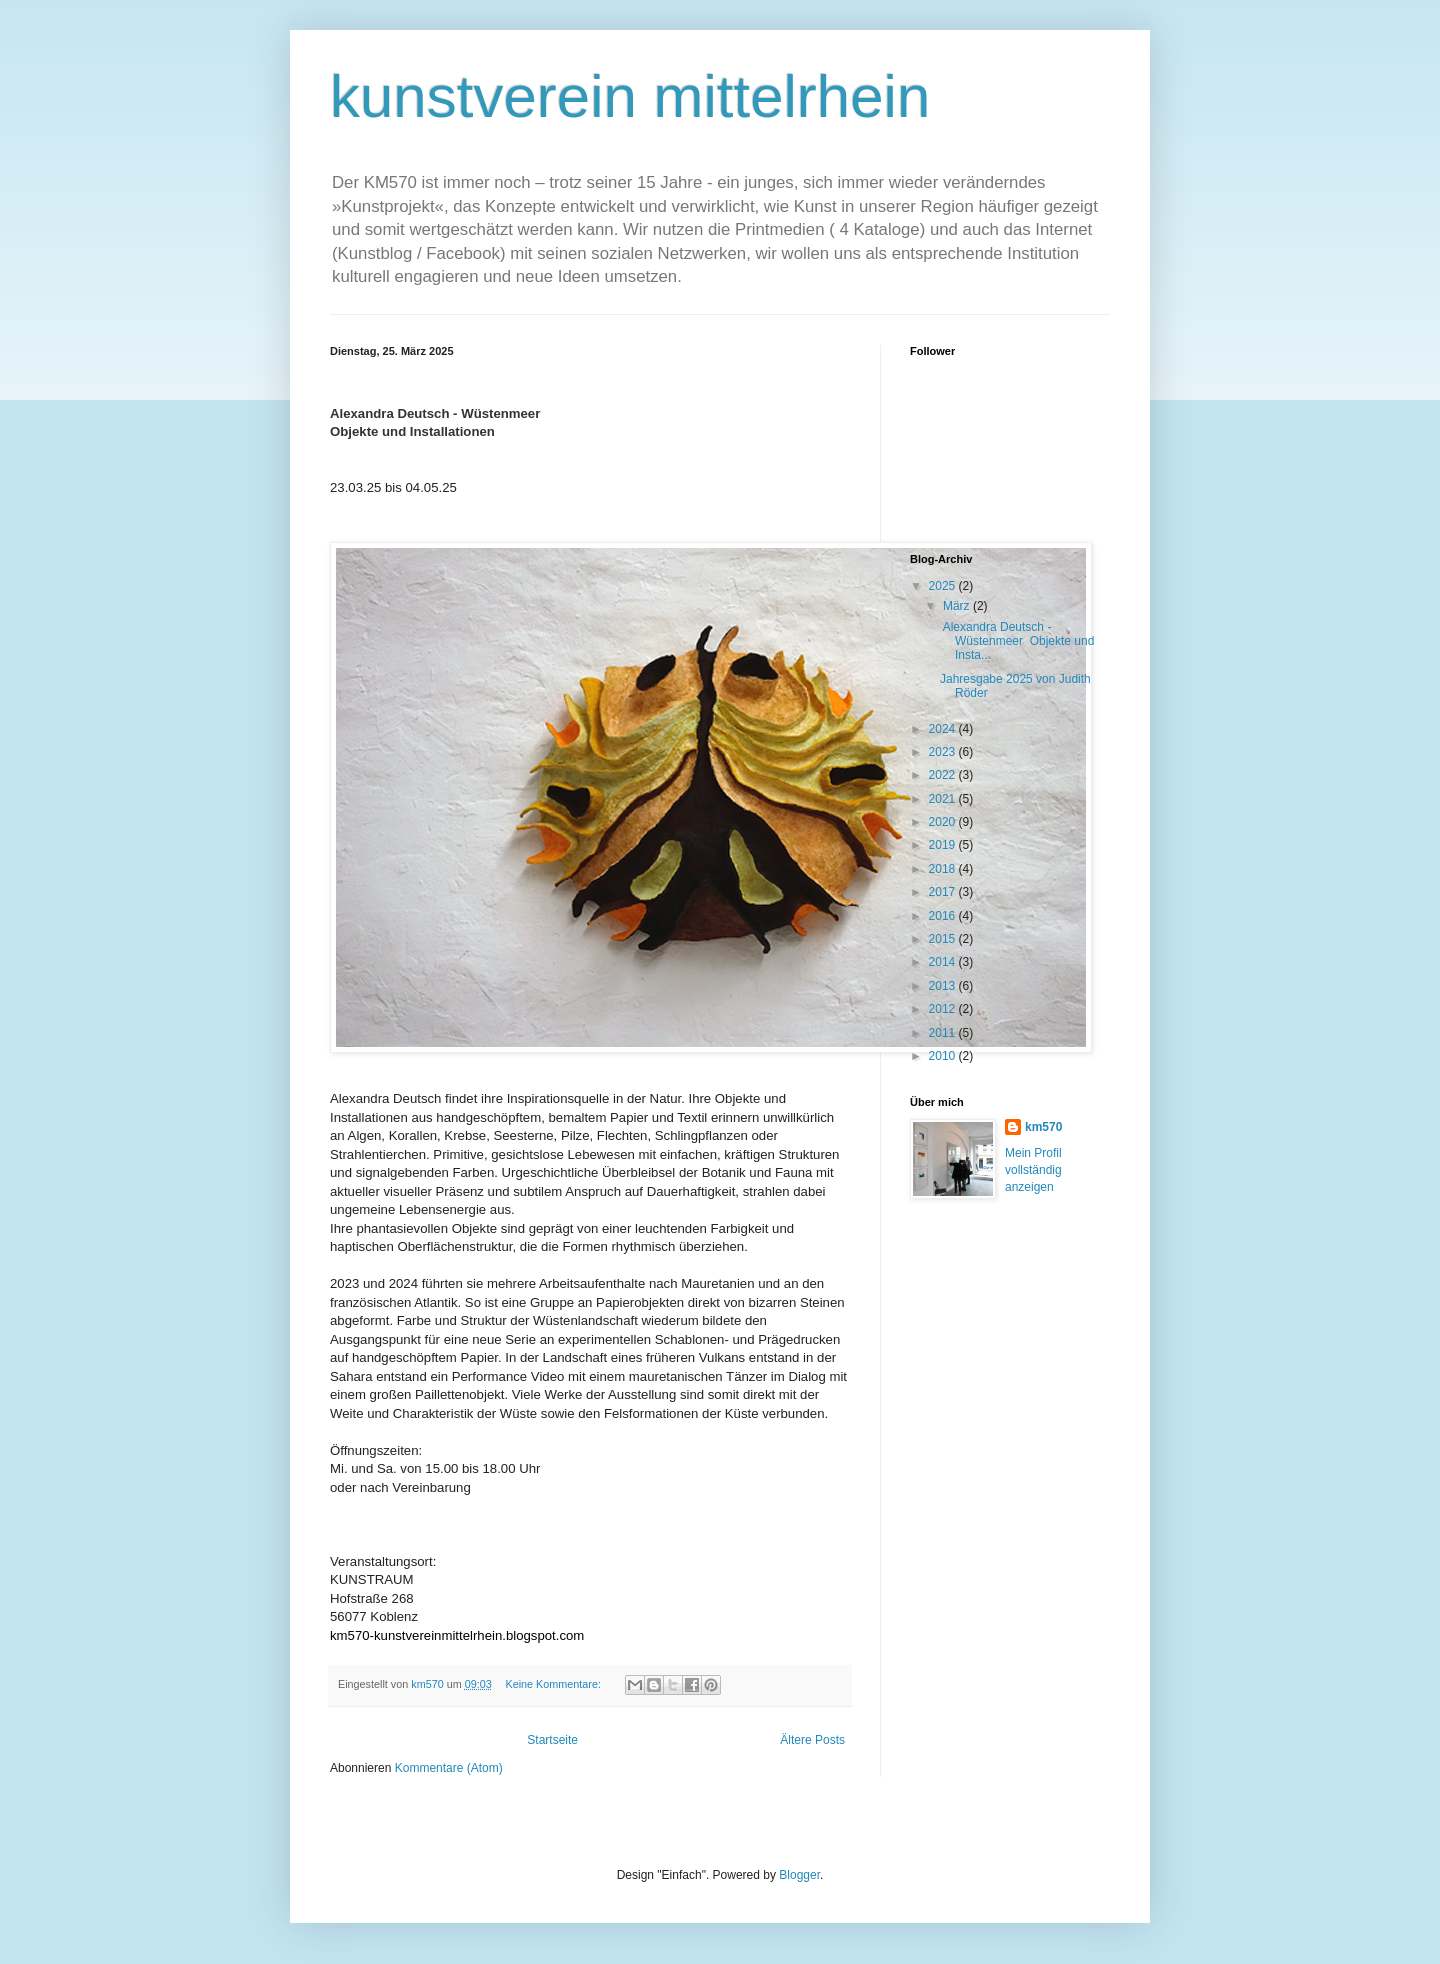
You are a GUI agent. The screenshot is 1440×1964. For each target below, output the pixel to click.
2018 (944, 869)
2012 (944, 1009)
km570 (1043, 1127)
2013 (944, 986)
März (958, 606)
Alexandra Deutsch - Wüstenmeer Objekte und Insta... (1017, 641)
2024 (944, 729)
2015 (944, 939)
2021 (944, 799)
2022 (944, 775)
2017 (944, 892)
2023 (944, 752)
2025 (944, 586)
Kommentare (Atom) (449, 1768)
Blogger (799, 1875)
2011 (944, 1033)
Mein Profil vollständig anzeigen (1033, 1170)
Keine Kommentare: (554, 1684)
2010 (944, 1056)
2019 (944, 845)
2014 (944, 962)
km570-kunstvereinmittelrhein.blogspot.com (457, 1635)
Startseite (552, 1740)
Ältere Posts (812, 1740)
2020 (944, 822)
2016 (944, 916)
